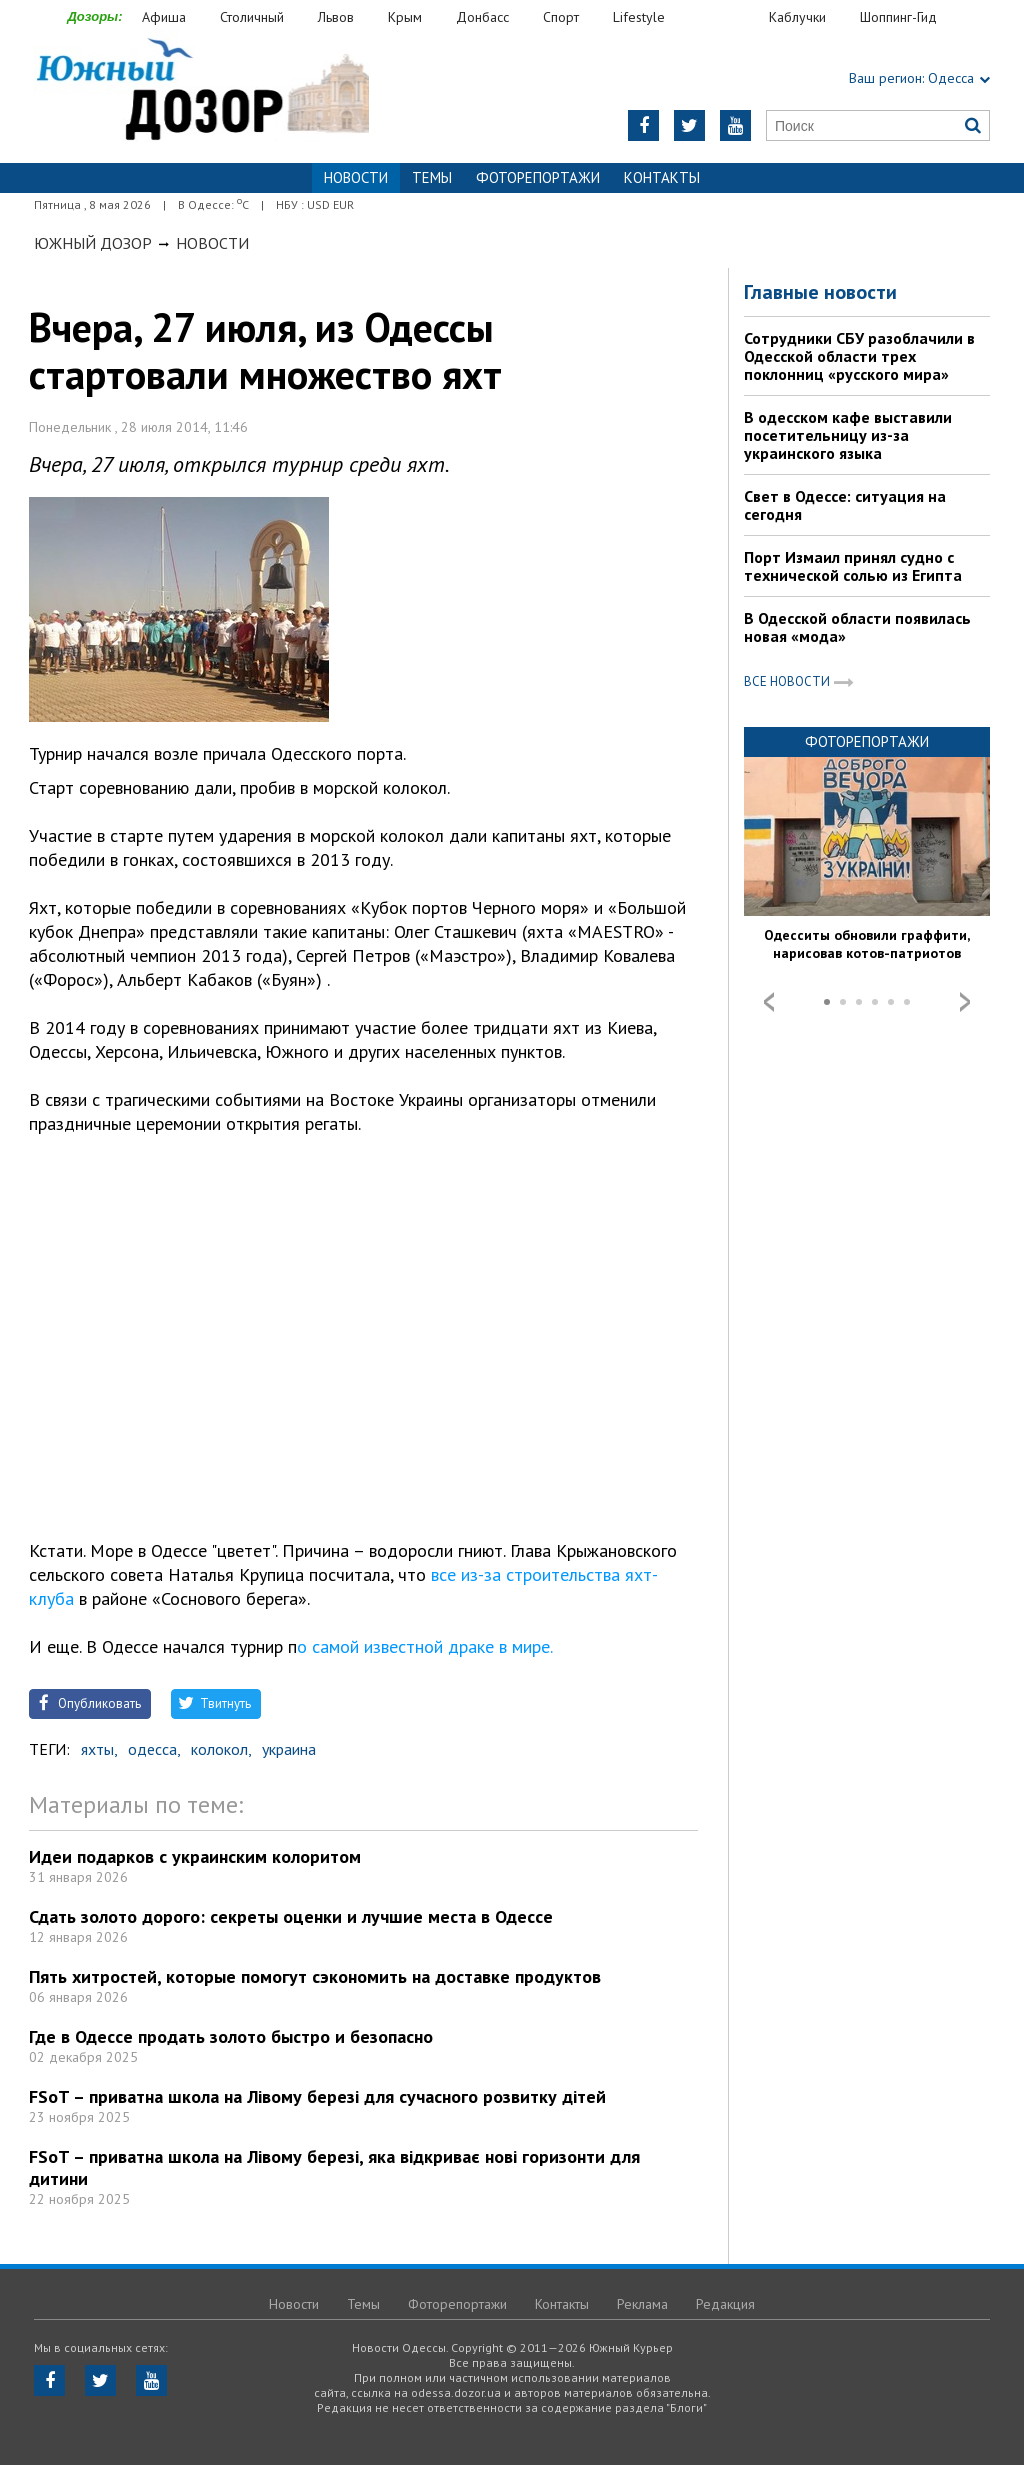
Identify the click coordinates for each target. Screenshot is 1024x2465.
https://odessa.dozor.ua (201, 91)
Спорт (561, 17)
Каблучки (797, 17)
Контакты (662, 177)
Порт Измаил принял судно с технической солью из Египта (853, 566)
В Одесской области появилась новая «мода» (857, 627)
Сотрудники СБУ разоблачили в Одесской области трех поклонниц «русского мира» (859, 356)
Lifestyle (639, 17)
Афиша (164, 17)
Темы (432, 177)
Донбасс (482, 17)
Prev (769, 1002)
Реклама (642, 2304)
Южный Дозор (93, 243)
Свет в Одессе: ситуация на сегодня (845, 505)
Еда (727, 17)
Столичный (252, 17)
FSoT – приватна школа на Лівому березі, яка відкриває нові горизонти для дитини (334, 2167)
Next (965, 1002)
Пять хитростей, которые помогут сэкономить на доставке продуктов (315, 1976)
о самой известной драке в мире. (425, 1646)
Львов (336, 17)
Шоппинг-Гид (898, 17)
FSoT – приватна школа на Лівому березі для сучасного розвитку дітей (317, 2096)
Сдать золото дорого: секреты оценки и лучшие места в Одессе (291, 1916)
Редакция (725, 2304)
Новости (212, 243)
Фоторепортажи (538, 177)
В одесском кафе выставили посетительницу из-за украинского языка (848, 435)
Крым (405, 17)
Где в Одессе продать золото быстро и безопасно (231, 2036)
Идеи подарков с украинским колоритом (195, 1856)
